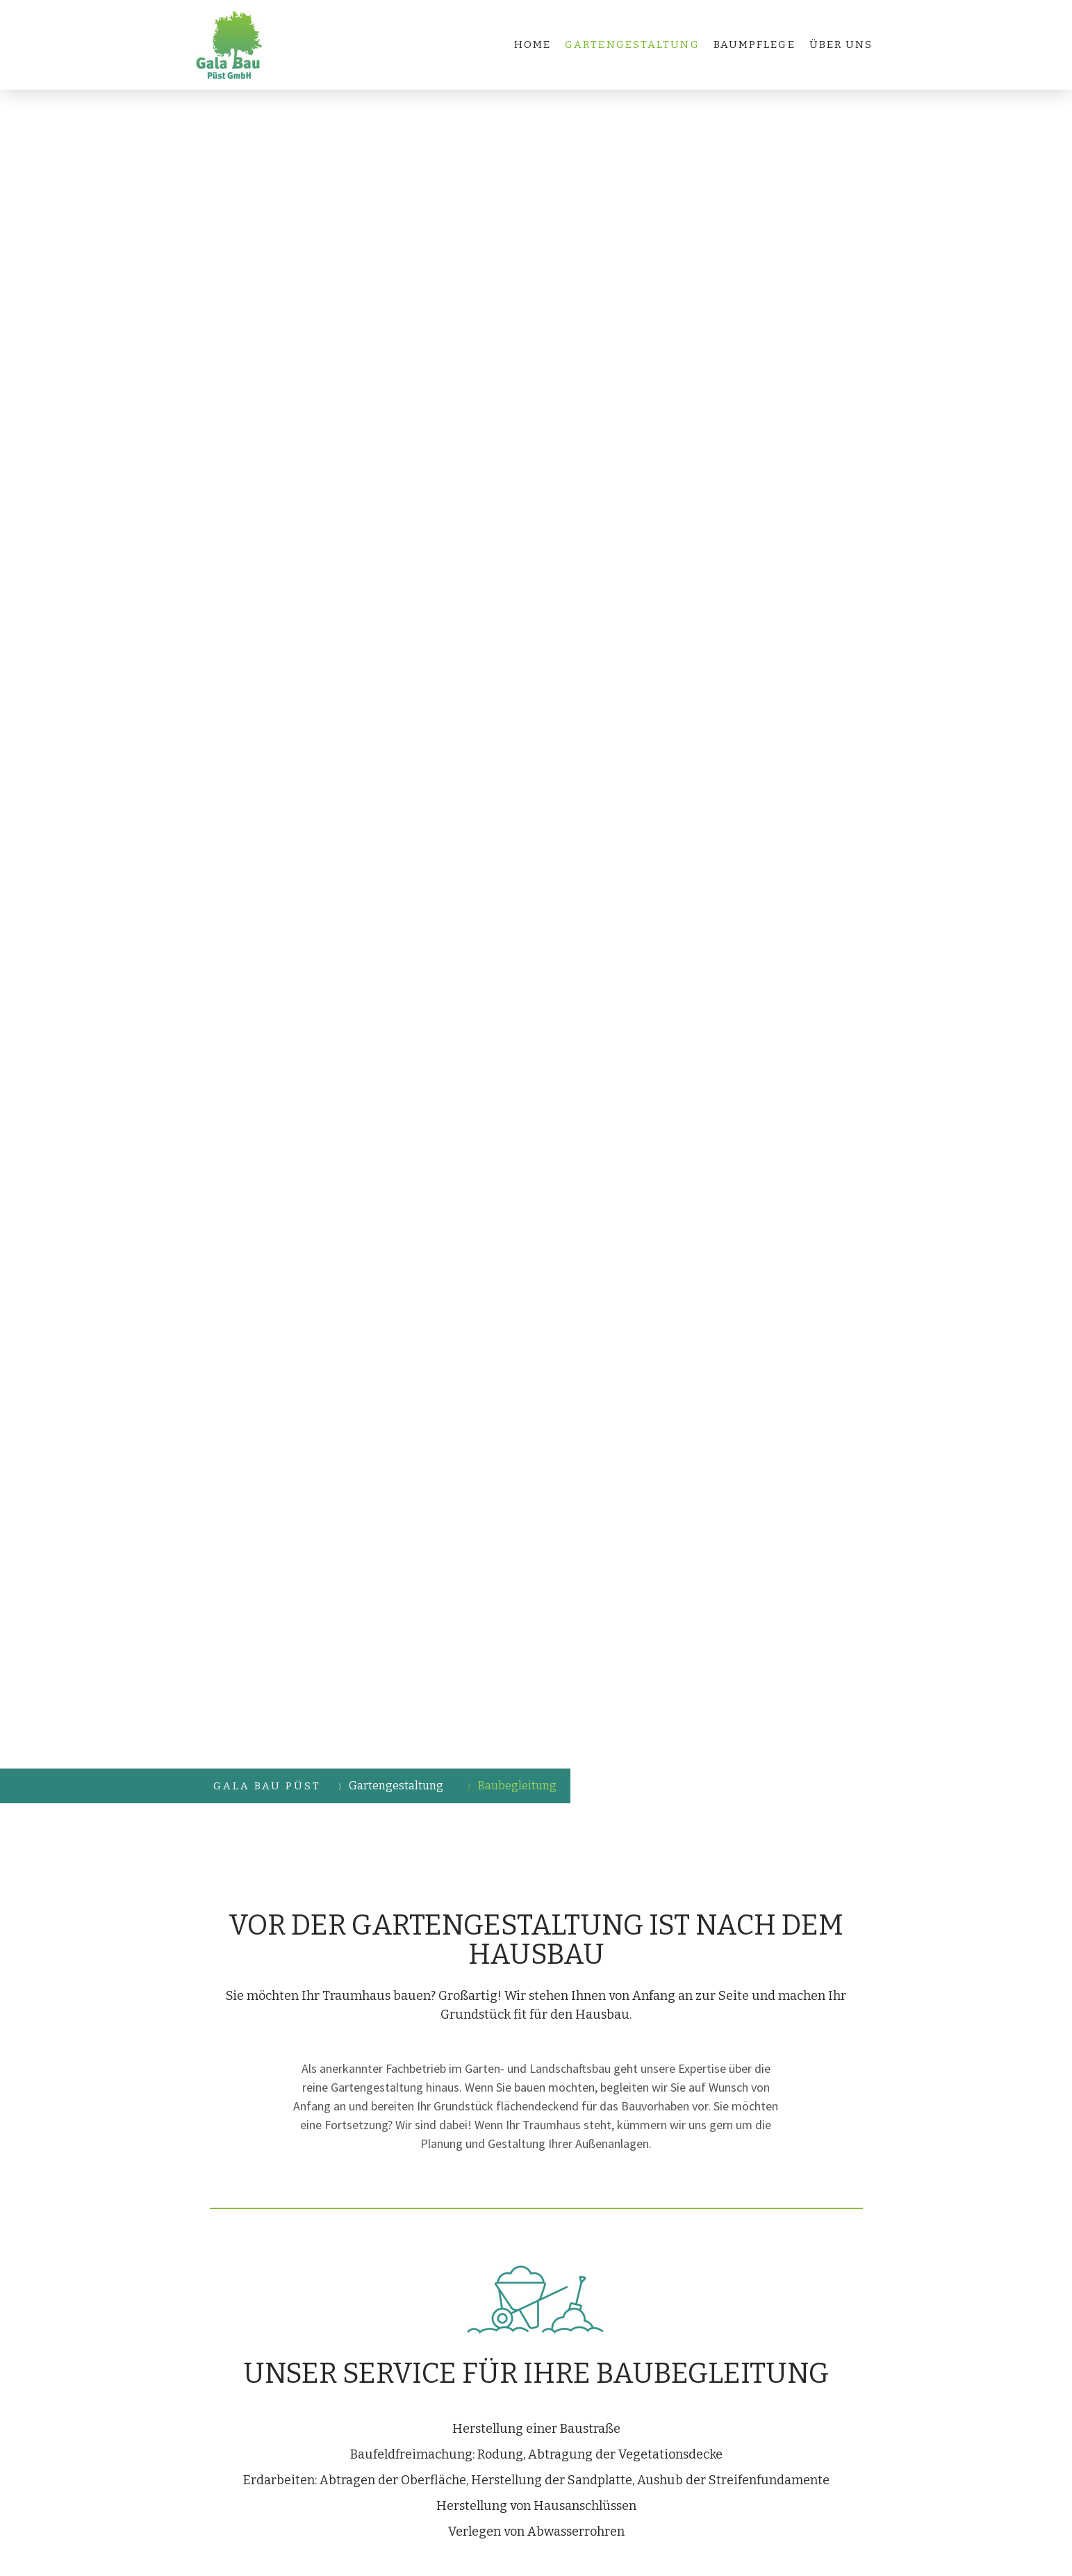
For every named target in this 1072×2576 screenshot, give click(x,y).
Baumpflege (754, 44)
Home (532, 44)
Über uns (841, 44)
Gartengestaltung (632, 44)
